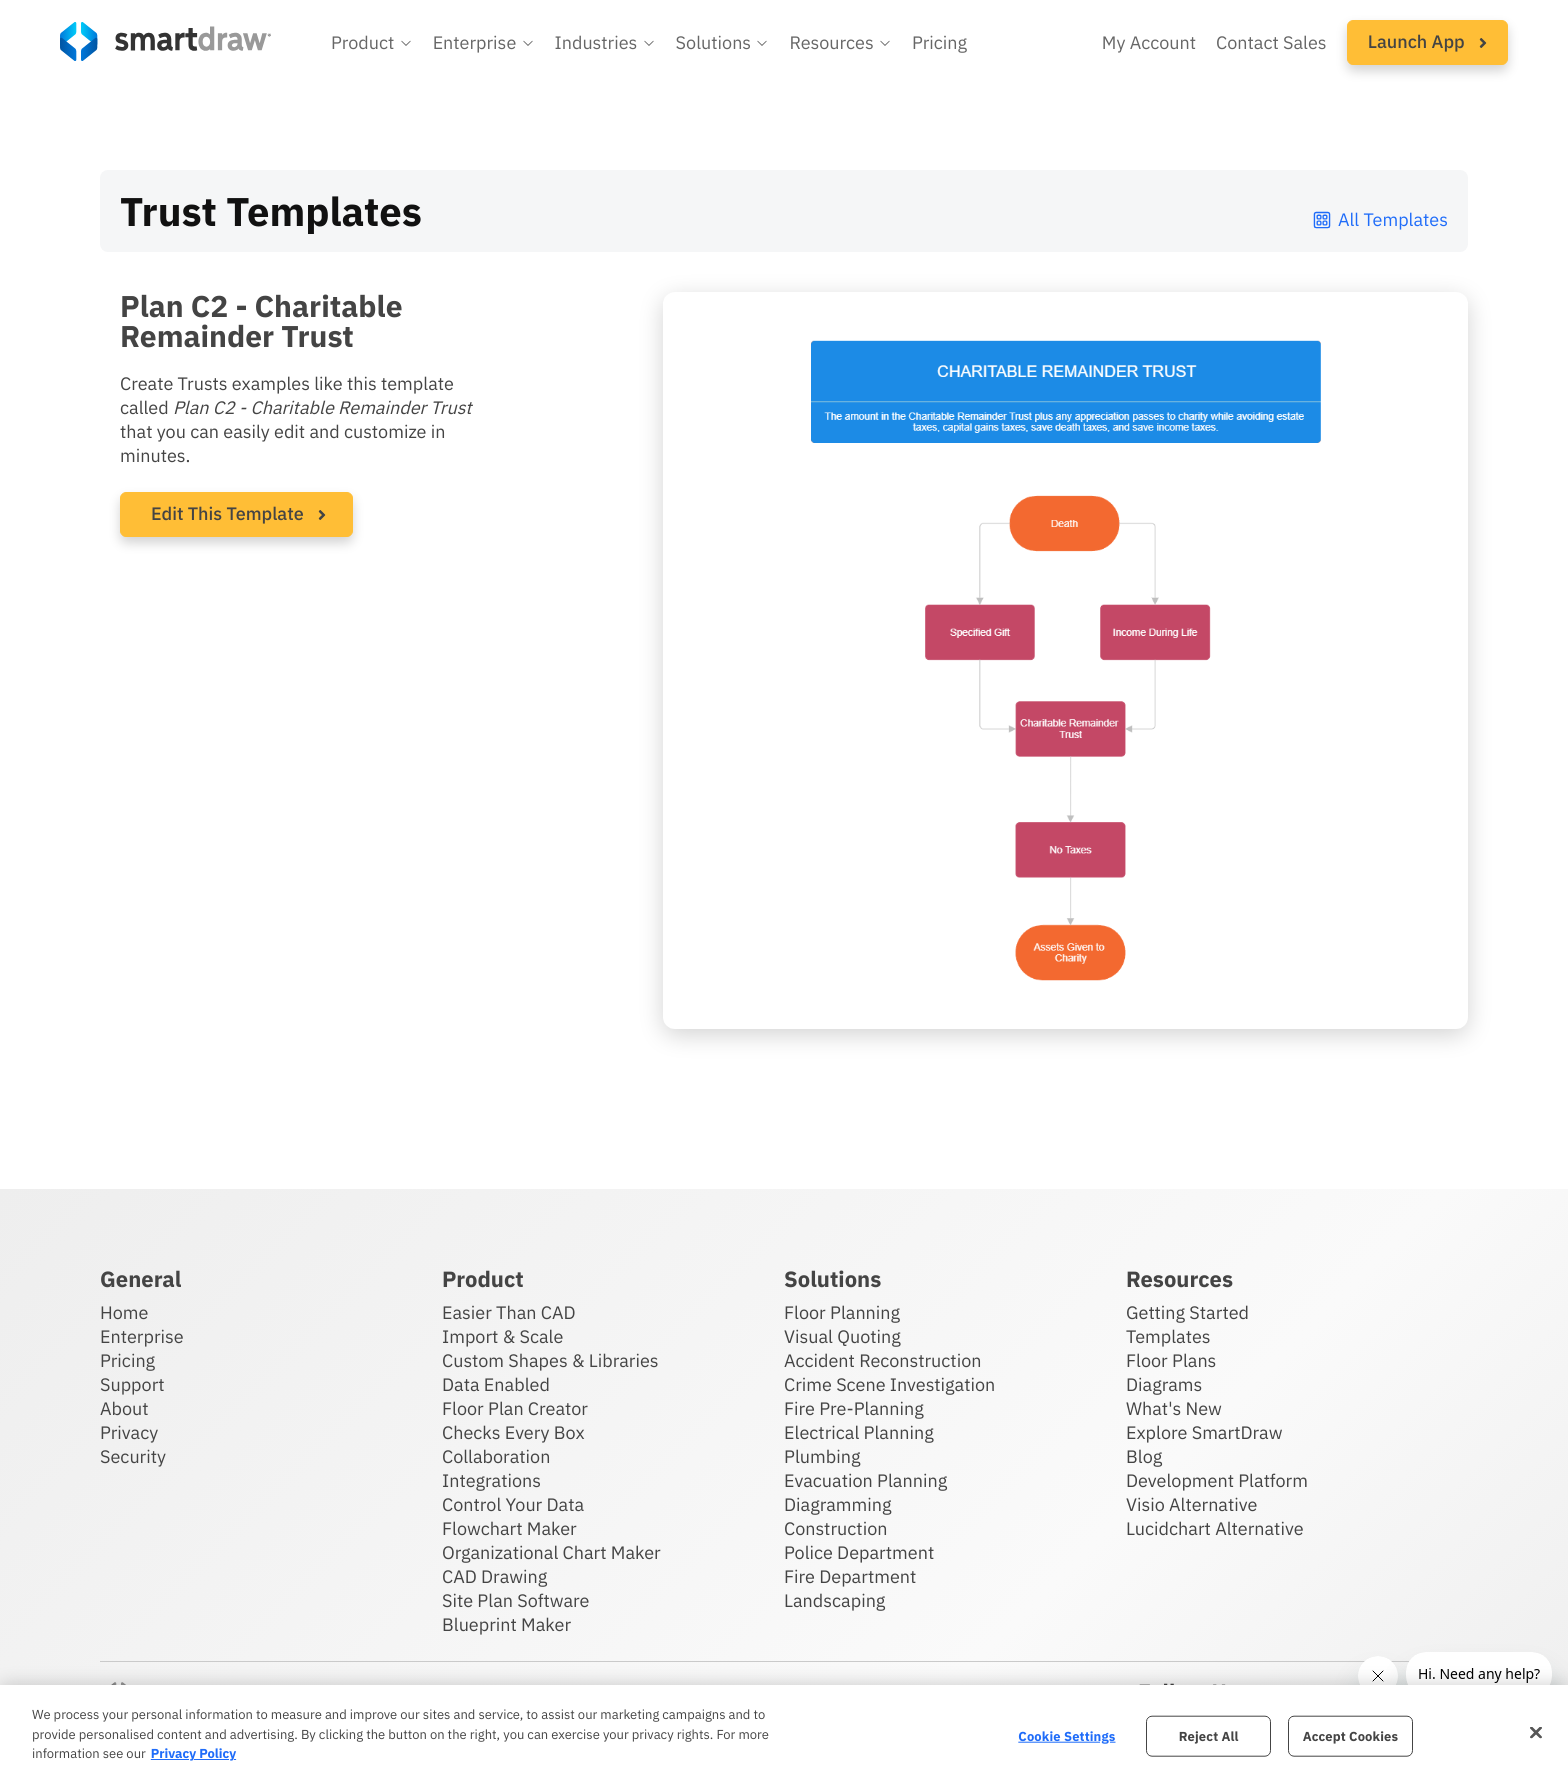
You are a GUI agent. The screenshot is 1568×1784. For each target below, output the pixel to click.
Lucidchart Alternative (1215, 1528)
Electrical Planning (859, 1432)
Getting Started (1187, 1312)
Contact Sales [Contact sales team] (1271, 42)
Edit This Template (227, 513)
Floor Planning (842, 1312)
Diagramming (838, 1504)
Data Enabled (496, 1384)
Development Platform (1217, 1480)
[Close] (1536, 1732)
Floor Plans (1171, 1360)
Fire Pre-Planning (854, 1408)
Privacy (129, 1432)
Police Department (859, 1552)
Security (133, 1456)
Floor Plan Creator (515, 1408)
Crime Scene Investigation (889, 1384)
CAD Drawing (494, 1576)
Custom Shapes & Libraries (550, 1360)
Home (124, 1312)
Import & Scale (502, 1336)
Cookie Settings (1066, 1735)
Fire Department (850, 1576)
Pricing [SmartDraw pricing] (939, 42)
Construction (835, 1528)
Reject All (1209, 1735)
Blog (1144, 1456)
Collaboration (496, 1456)
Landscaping (834, 1600)
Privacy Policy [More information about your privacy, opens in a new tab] (193, 1753)
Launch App (1427, 41)
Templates (1168, 1336)
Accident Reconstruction (883, 1360)
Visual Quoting (842, 1336)
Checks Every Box (513, 1432)
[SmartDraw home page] (165, 41)
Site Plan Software (515, 1600)
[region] (784, 1734)
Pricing (127, 1360)
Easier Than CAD (509, 1312)
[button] (372, 43)
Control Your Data (513, 1504)
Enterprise (142, 1336)
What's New (1174, 1408)
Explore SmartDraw (1204, 1432)
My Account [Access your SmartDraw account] (1149, 42)
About (124, 1408)
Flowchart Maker (509, 1528)
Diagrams (1164, 1384)
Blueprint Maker (506, 1624)
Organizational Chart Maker (551, 1552)
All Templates (1379, 219)
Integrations (491, 1480)
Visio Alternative (1191, 1504)
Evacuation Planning (865, 1480)
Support (132, 1384)
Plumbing (822, 1456)
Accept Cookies (1350, 1735)
